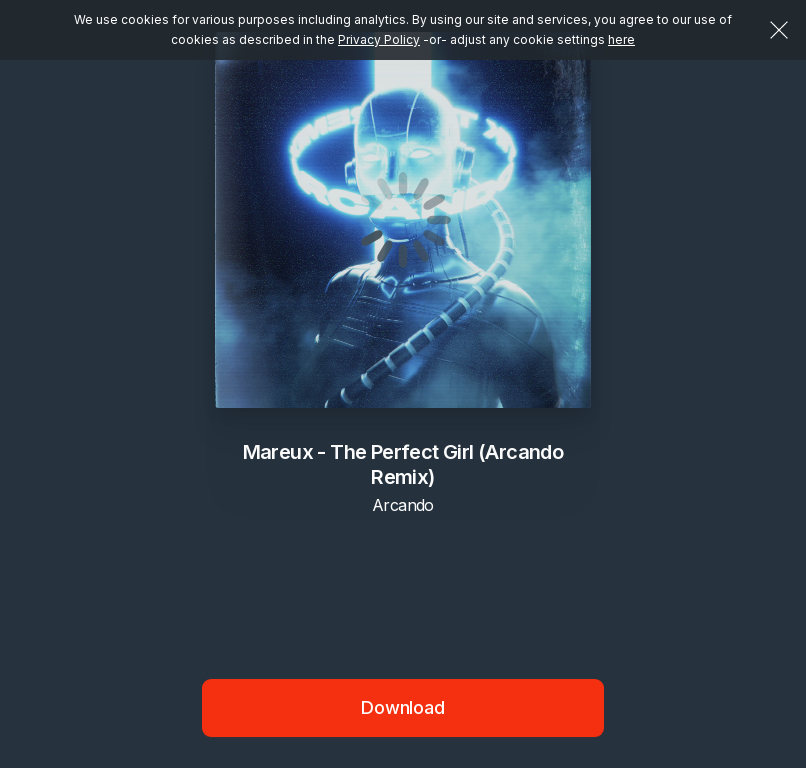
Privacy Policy (379, 39)
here (621, 39)
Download (403, 707)
